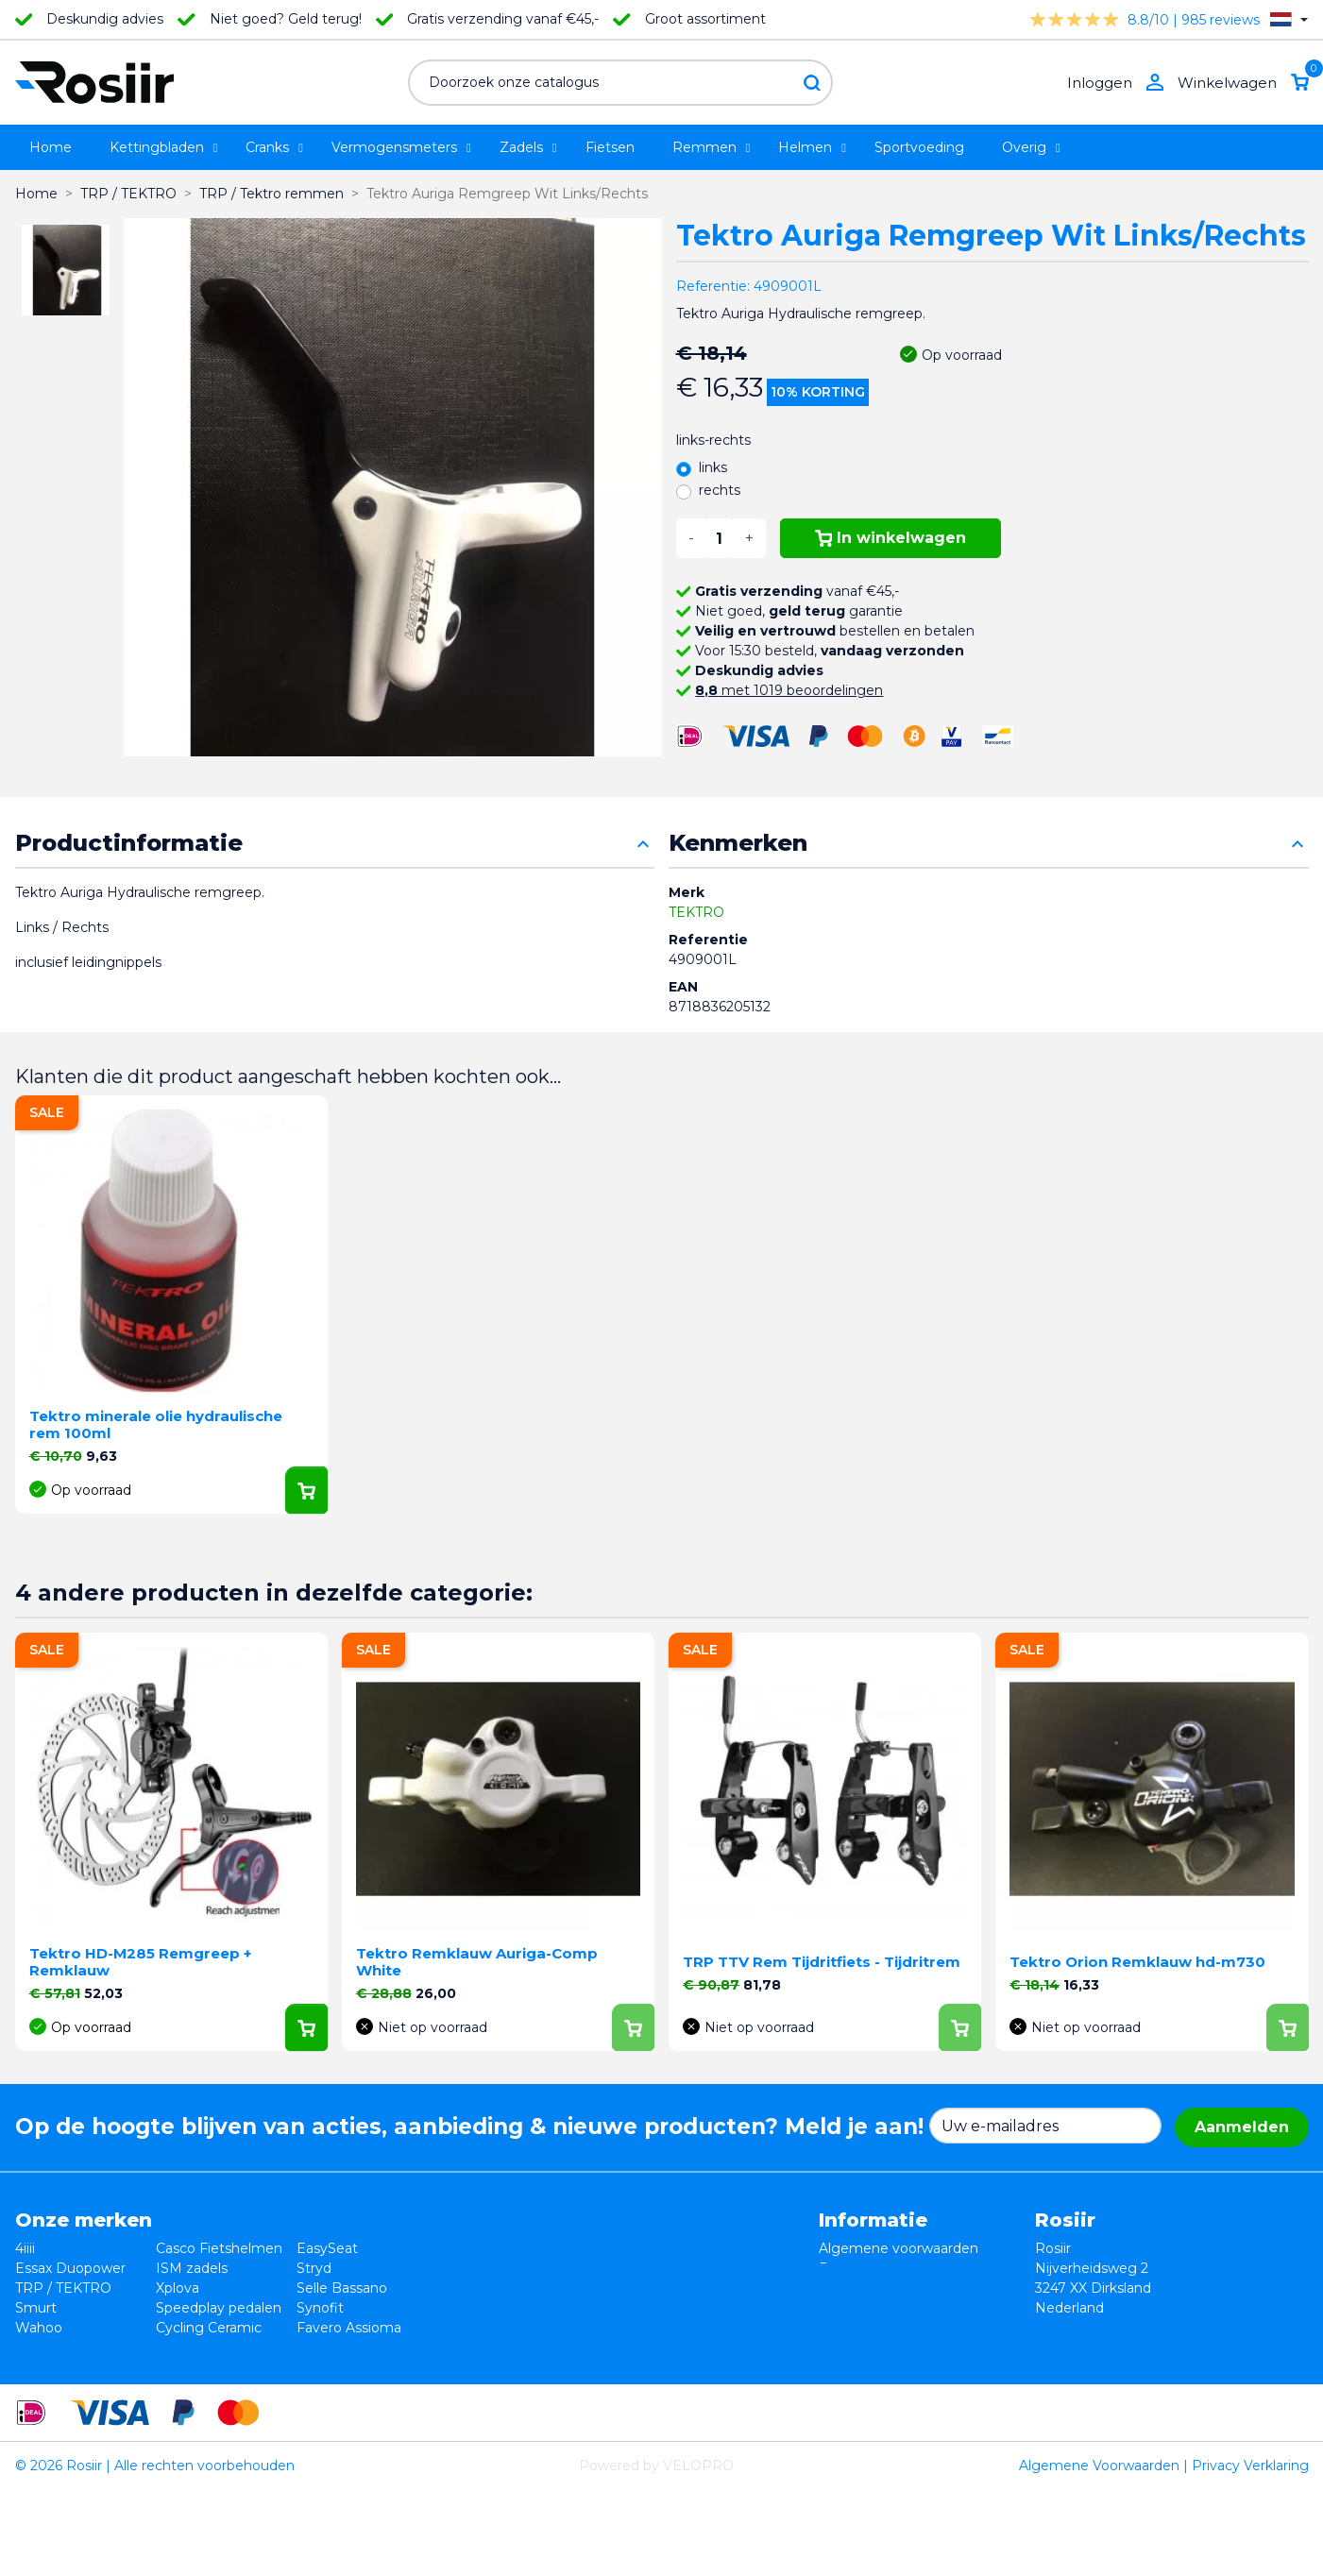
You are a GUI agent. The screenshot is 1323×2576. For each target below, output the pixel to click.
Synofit (320, 2307)
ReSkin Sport (199, 2347)
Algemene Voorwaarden (1099, 2551)
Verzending (856, 2307)
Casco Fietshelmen (219, 2248)
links (713, 467)
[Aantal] (719, 538)
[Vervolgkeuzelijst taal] (1288, 19)
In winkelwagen (891, 538)
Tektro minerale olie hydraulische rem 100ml (155, 1424)
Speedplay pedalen (218, 2307)
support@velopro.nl (1159, 2367)
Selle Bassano (342, 2287)
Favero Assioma (349, 2327)
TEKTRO (696, 912)
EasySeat (327, 2248)
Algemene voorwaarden (898, 2248)
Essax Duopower (70, 2268)
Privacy (843, 2287)
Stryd (314, 2268)
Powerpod (49, 2347)
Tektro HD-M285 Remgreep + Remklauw (140, 1961)
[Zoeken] (620, 82)
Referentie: (713, 286)
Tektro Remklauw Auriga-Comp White (477, 1961)
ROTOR (322, 2347)
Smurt (36, 2307)
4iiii (25, 2248)
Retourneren (861, 2268)
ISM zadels (192, 2268)
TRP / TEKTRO (63, 2287)
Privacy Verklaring (1250, 2551)
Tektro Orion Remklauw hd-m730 (1137, 1962)
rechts (719, 490)
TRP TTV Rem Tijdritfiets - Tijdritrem (821, 1962)
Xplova (177, 2287)
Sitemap (846, 2347)
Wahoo (38, 2327)
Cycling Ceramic (209, 2327)
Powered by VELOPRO (656, 2551)
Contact (845, 2327)
